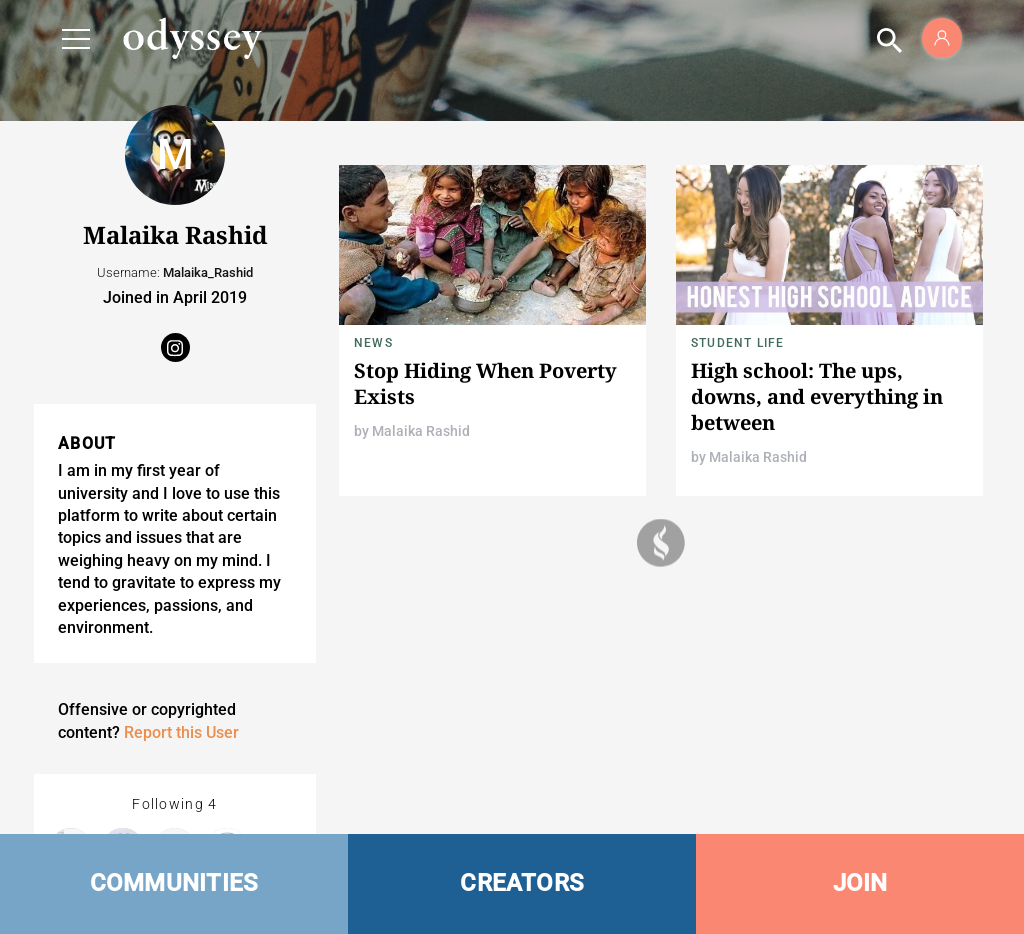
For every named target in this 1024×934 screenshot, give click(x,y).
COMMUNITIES (174, 883)
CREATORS (522, 883)
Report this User (181, 732)
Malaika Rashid (421, 431)
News (373, 343)
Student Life (737, 343)
